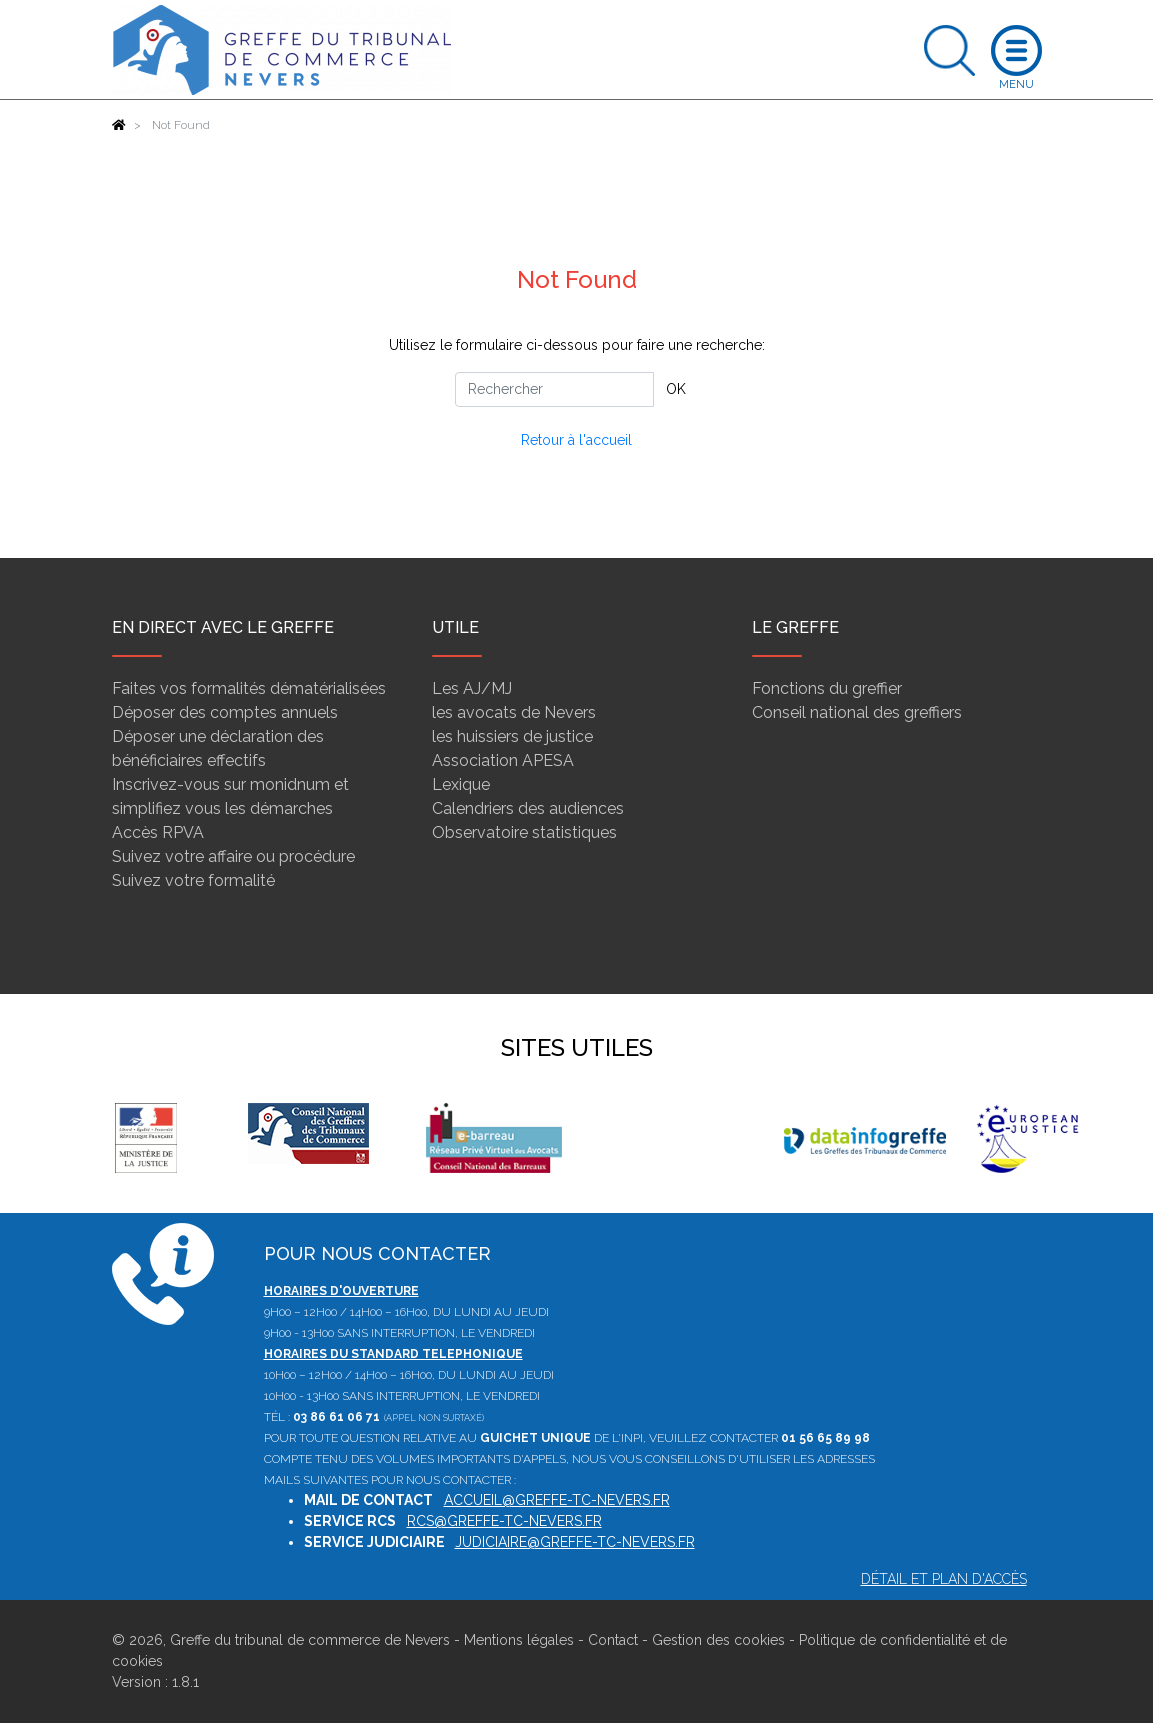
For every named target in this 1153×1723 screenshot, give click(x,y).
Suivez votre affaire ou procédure (233, 856)
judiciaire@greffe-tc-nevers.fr (575, 1542)
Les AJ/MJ (472, 688)
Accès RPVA (158, 832)
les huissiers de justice (512, 736)
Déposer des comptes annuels (225, 712)
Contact (613, 1640)
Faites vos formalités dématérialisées (249, 688)
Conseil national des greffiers (857, 712)
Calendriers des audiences (528, 808)
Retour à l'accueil (576, 440)
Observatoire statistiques (524, 832)
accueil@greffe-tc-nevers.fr (557, 1500)
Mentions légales (519, 1640)
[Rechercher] (554, 389)
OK (676, 389)
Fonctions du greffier (827, 688)
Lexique (461, 784)
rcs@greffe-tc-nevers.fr (504, 1521)
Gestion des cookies (718, 1640)
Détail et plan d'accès (944, 1579)
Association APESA (503, 760)
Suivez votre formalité (193, 880)
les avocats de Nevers (514, 712)
